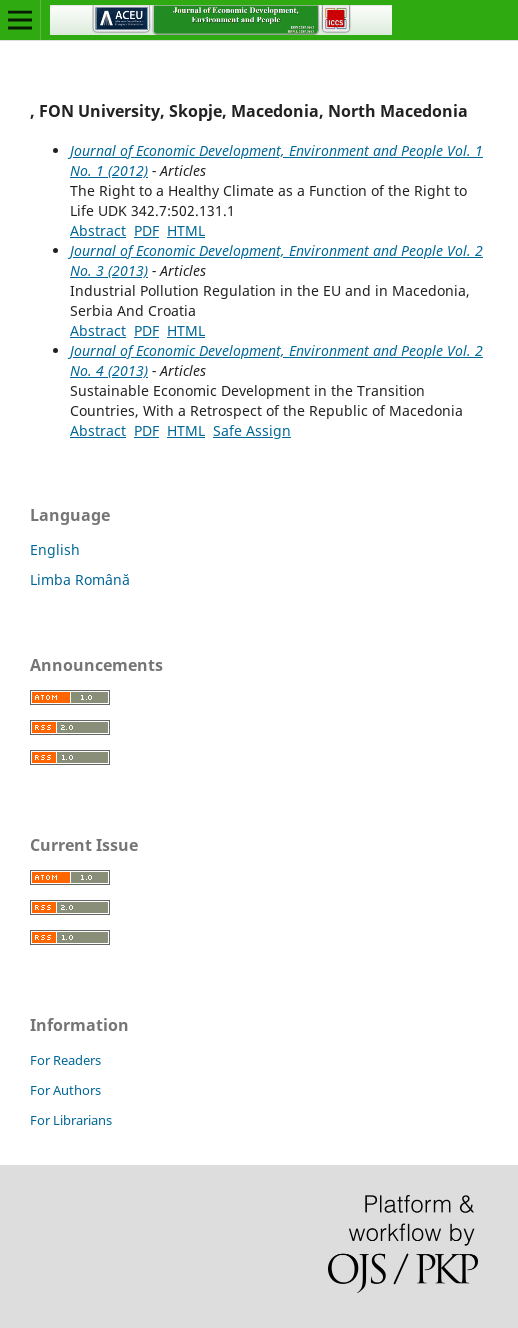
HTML (186, 230)
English (55, 549)
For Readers (65, 1060)
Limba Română (80, 579)
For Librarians (71, 1120)
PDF (146, 230)
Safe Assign (252, 430)
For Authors (65, 1090)
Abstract (98, 230)
